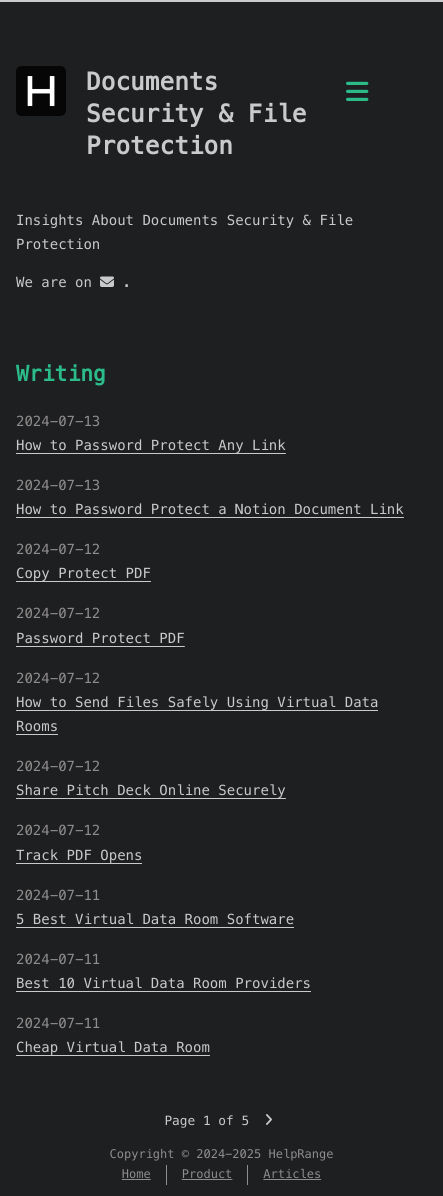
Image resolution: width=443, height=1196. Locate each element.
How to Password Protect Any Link (151, 445)
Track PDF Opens (79, 855)
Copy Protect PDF (83, 573)
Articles (292, 1174)
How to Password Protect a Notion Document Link (210, 509)
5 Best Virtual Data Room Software (155, 919)
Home (136, 1174)
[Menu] (357, 103)
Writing (61, 373)
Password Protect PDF (100, 638)
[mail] (107, 282)
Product (207, 1174)
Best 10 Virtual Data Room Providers (163, 983)
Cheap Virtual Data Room (113, 1047)
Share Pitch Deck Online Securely (151, 790)
